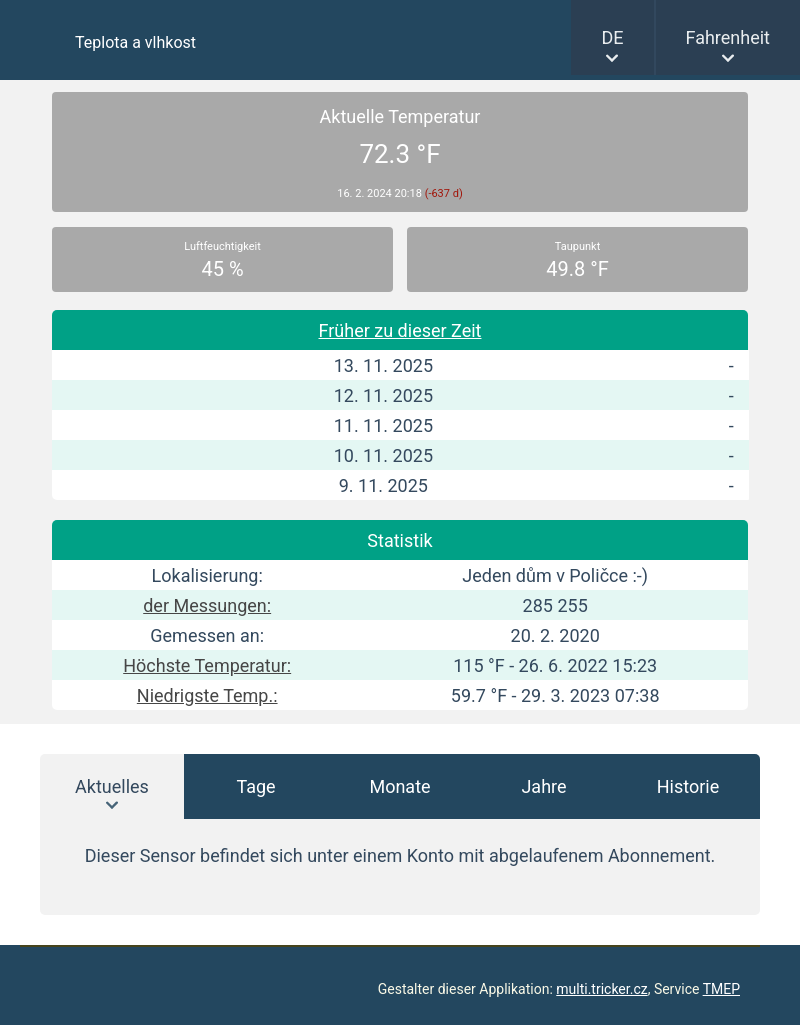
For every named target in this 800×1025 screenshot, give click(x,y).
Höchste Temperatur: (207, 665)
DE (612, 37)
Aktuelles (112, 786)
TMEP (721, 989)
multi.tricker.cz (601, 989)
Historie (688, 786)
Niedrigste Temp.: (207, 695)
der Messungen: (207, 605)
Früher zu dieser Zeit (400, 330)
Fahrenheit (728, 37)
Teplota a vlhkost (135, 42)
